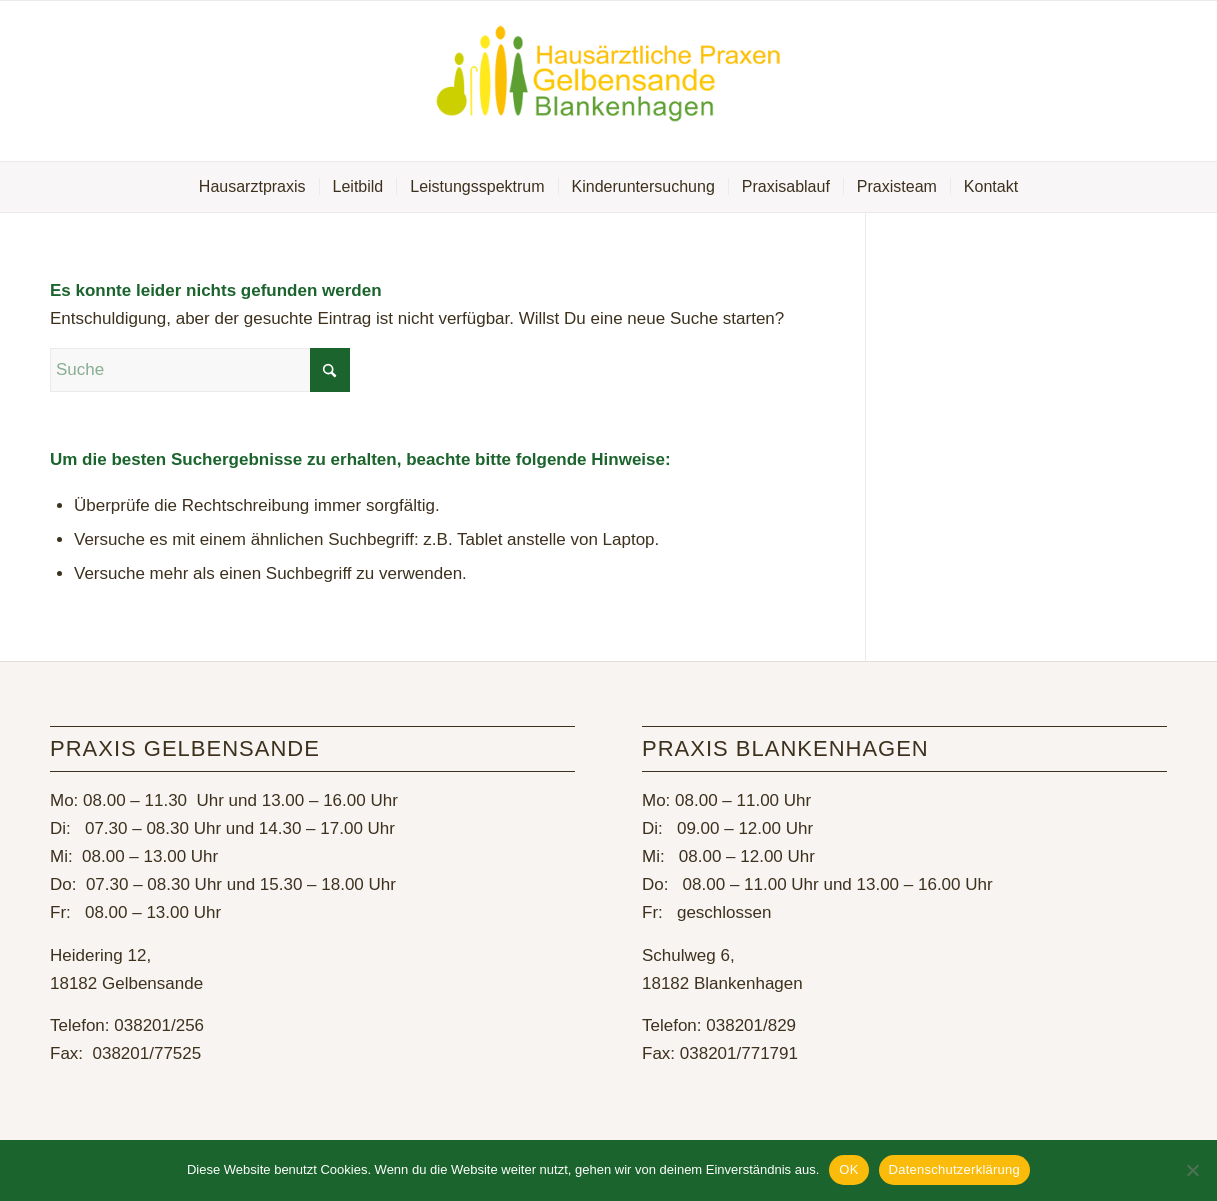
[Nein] (1192, 1170)
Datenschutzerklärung (954, 1169)
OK (848, 1169)
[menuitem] (252, 187)
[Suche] (200, 370)
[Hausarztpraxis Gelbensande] (609, 81)
